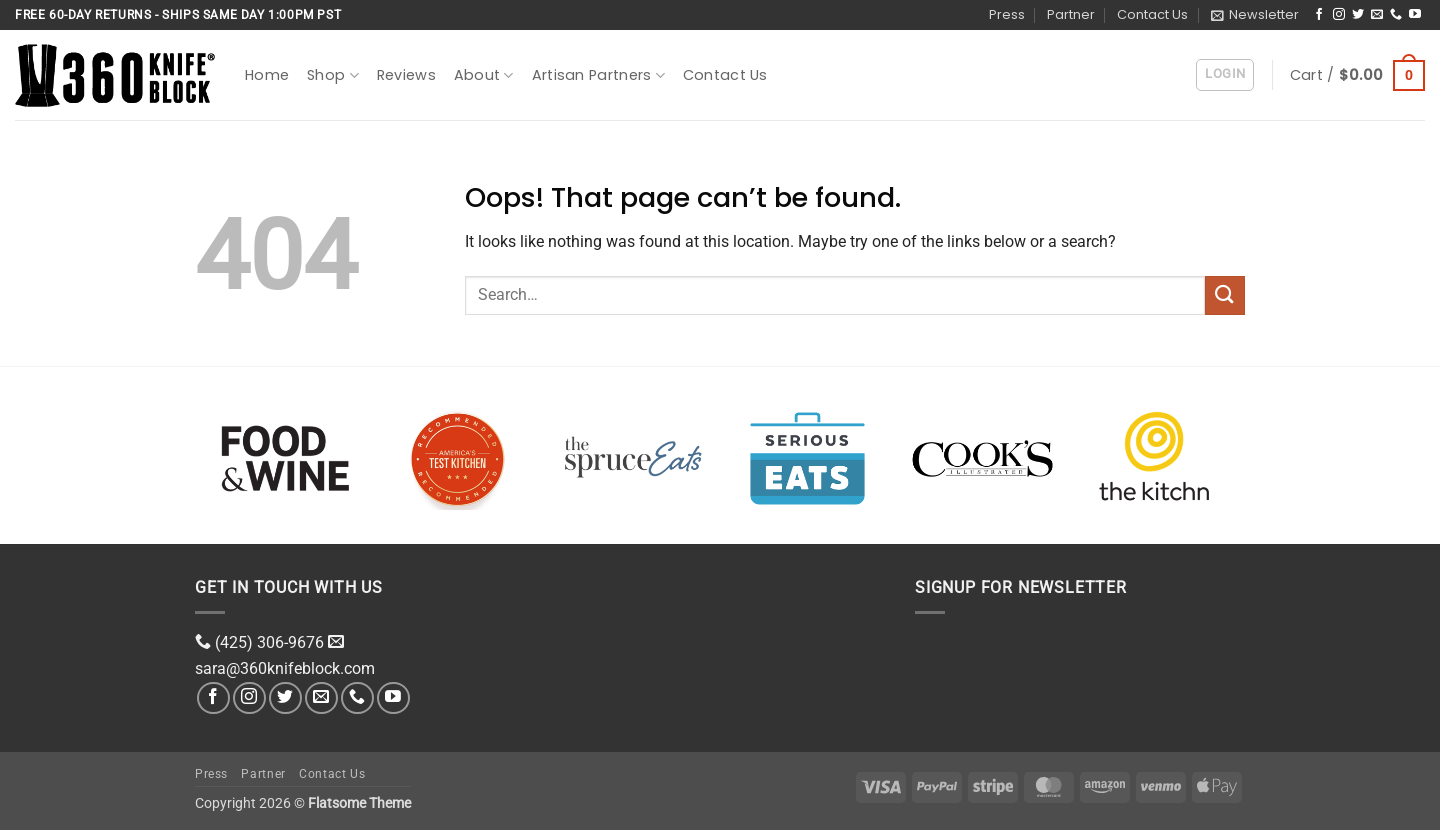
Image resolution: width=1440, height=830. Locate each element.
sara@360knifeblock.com (285, 668)
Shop (333, 75)
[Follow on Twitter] (1358, 15)
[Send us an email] (1377, 15)
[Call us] (1396, 15)
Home (267, 75)
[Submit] (1225, 295)
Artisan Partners (598, 75)
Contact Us (1152, 14)
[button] (1255, 15)
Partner (1071, 14)
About (484, 75)
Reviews (406, 75)
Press (1007, 14)
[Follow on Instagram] (1339, 15)
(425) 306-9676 (269, 642)
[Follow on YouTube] (1415, 15)
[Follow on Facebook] (1319, 15)
